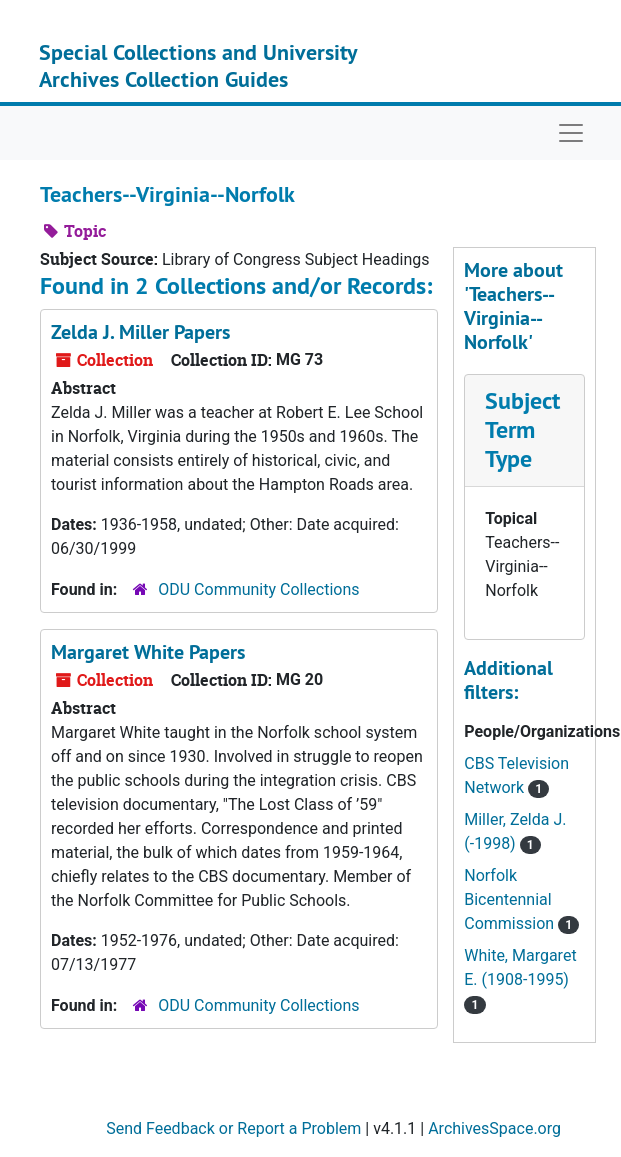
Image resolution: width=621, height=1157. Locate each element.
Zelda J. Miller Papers (140, 332)
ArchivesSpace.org (494, 1128)
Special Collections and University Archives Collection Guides (198, 65)
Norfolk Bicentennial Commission (511, 899)
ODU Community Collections (258, 589)
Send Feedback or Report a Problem (233, 1128)
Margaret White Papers (148, 652)
